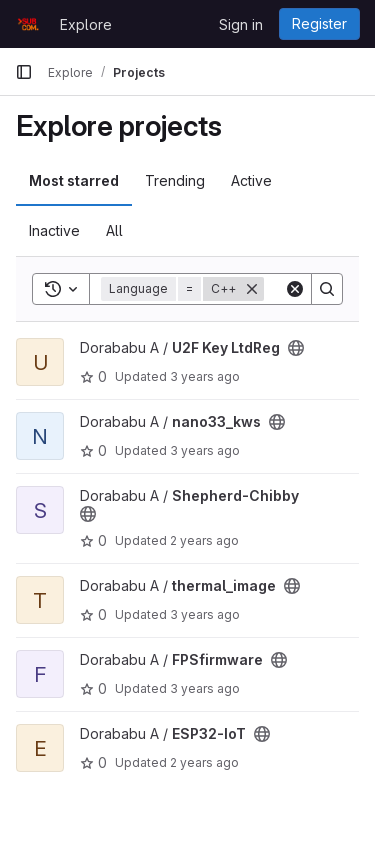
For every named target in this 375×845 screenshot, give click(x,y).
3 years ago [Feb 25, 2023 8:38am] (205, 614)
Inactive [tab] (54, 230)
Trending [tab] (175, 180)
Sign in (241, 24)
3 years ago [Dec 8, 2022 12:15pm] (205, 688)
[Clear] (295, 289)
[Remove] (252, 289)
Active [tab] (251, 180)
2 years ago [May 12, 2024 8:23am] (204, 540)
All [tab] (114, 230)
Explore (86, 24)
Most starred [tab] (74, 180)
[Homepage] (27, 24)
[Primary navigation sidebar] (24, 72)
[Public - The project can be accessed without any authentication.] (296, 348)
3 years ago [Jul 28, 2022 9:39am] (205, 376)
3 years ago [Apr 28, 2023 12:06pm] (205, 450)
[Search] (327, 289)
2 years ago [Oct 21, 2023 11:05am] (204, 762)
